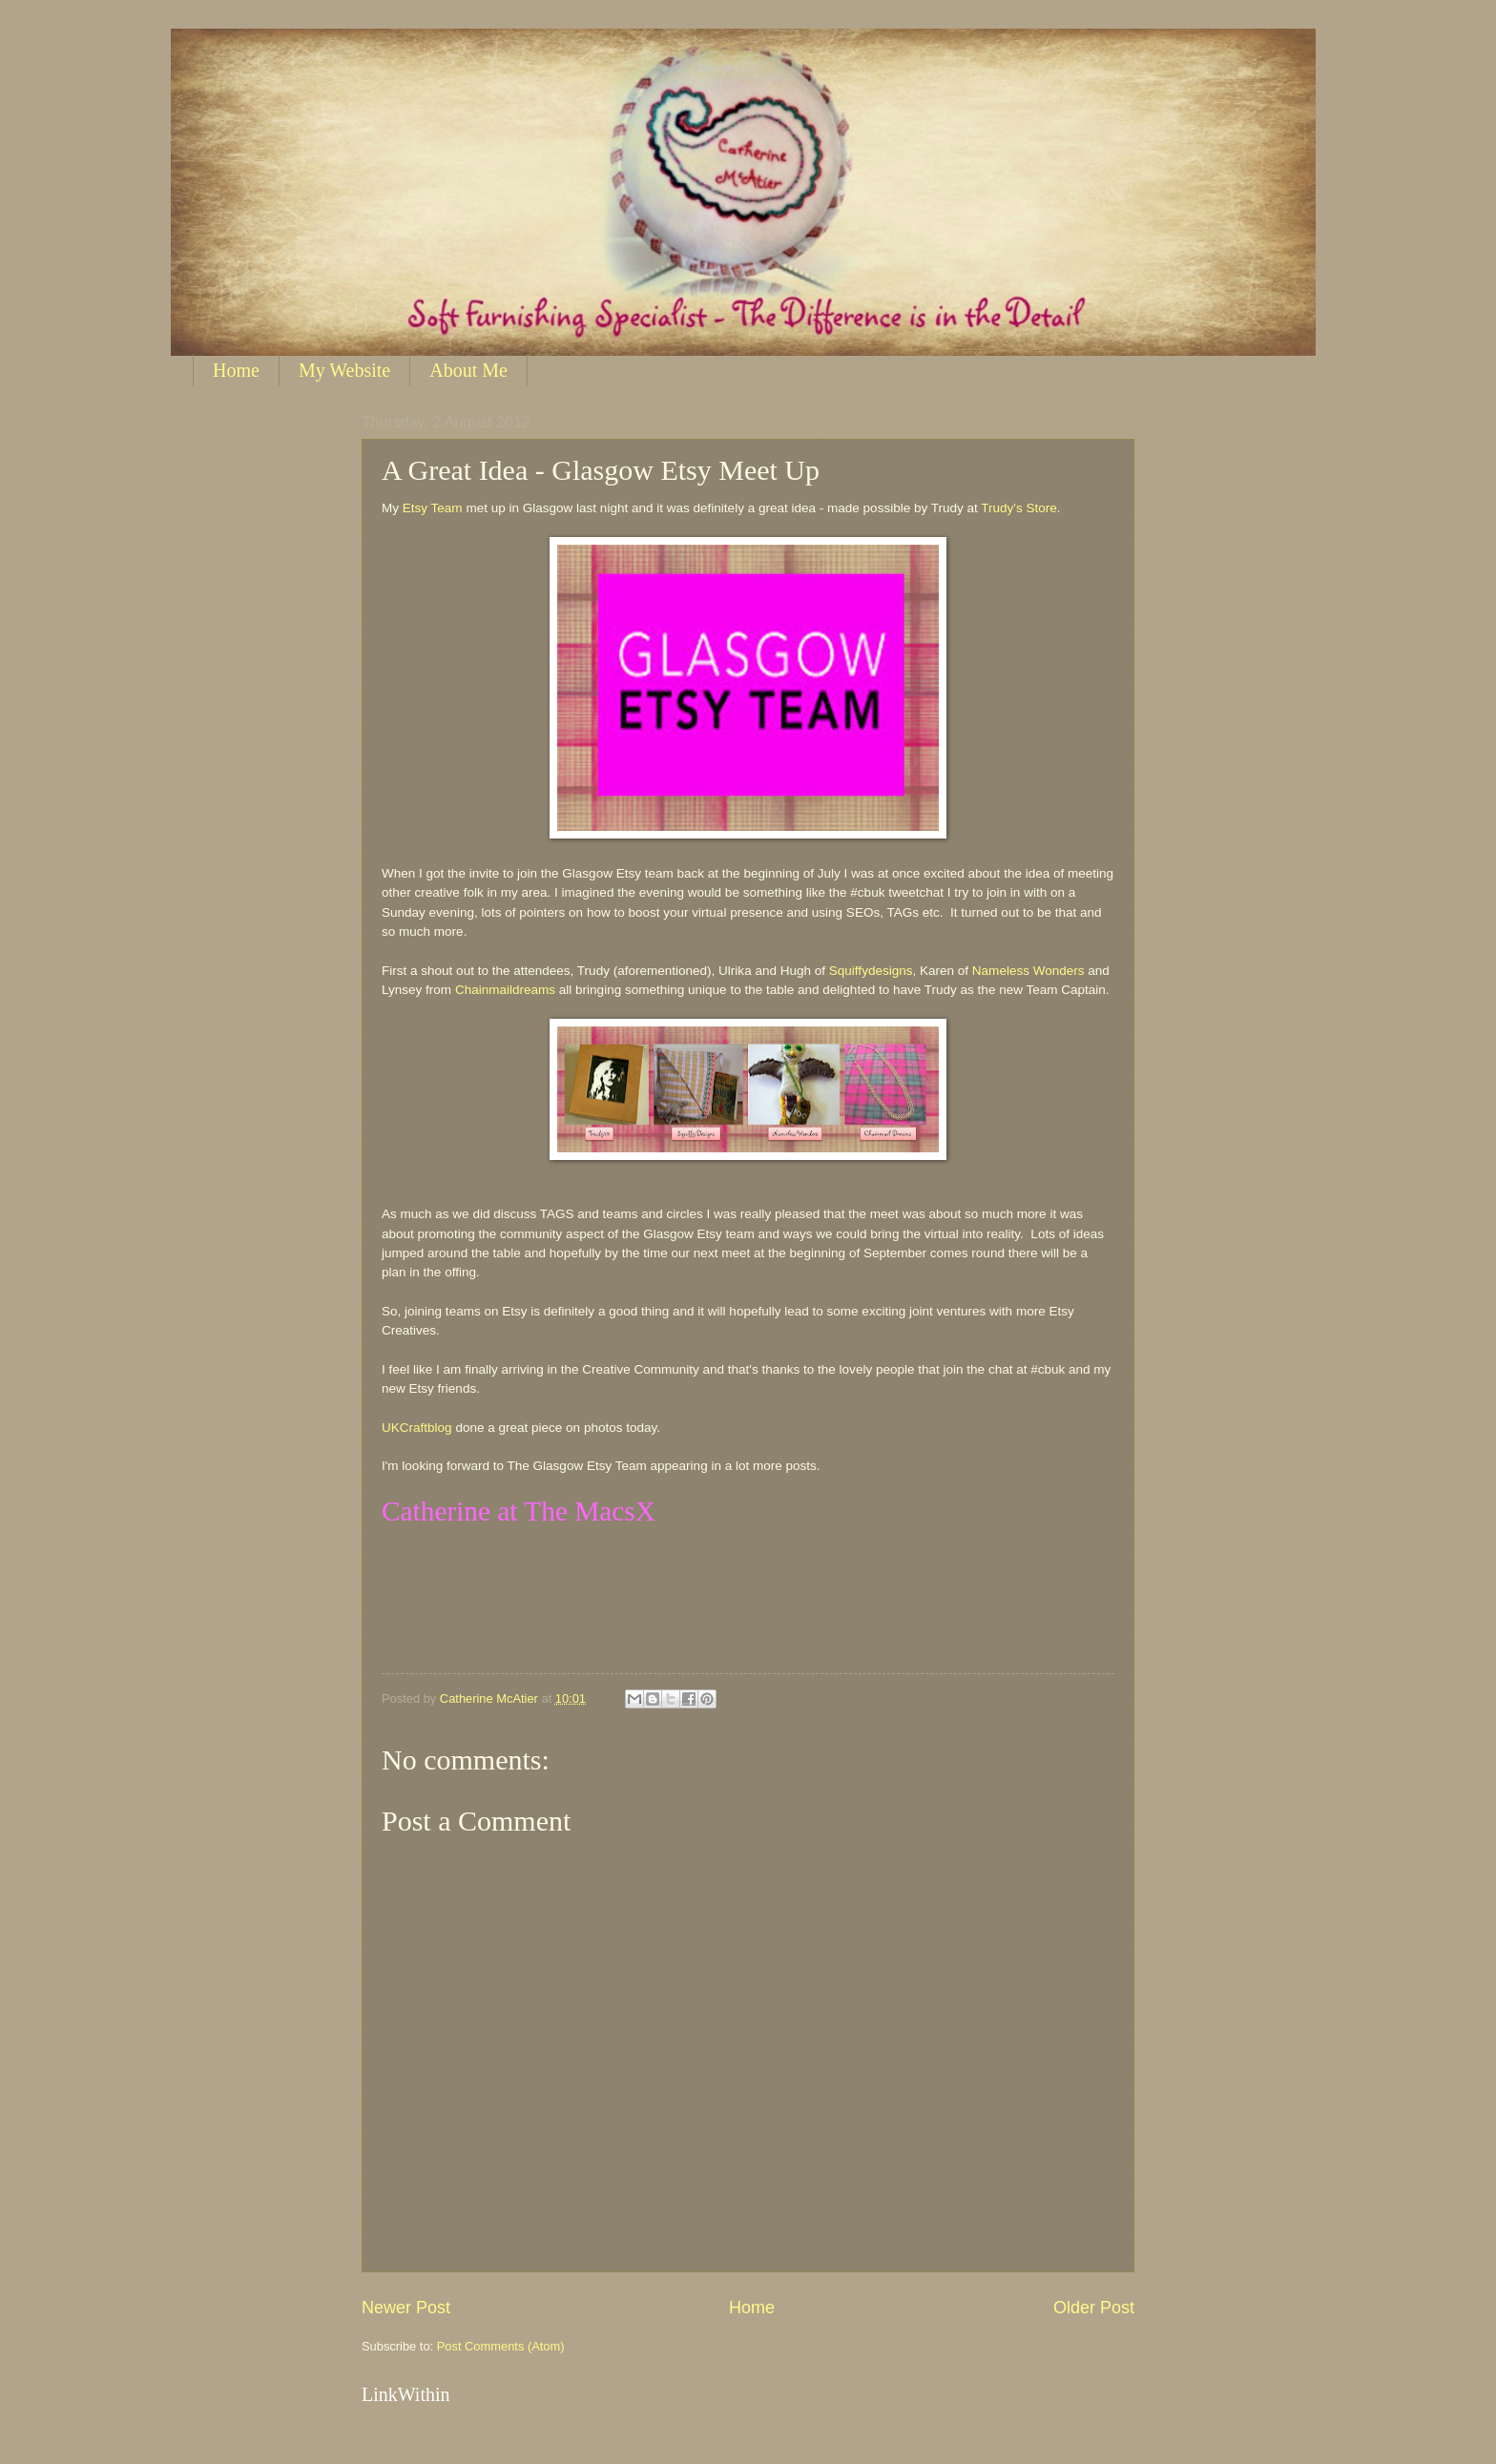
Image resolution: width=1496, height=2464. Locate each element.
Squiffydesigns (871, 970)
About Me (468, 370)
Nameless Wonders (1028, 970)
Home (236, 370)
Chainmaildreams (505, 990)
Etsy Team (433, 508)
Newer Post (406, 2307)
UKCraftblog (417, 1427)
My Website (344, 370)
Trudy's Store (1018, 508)
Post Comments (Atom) (501, 2346)
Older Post (1093, 2307)
